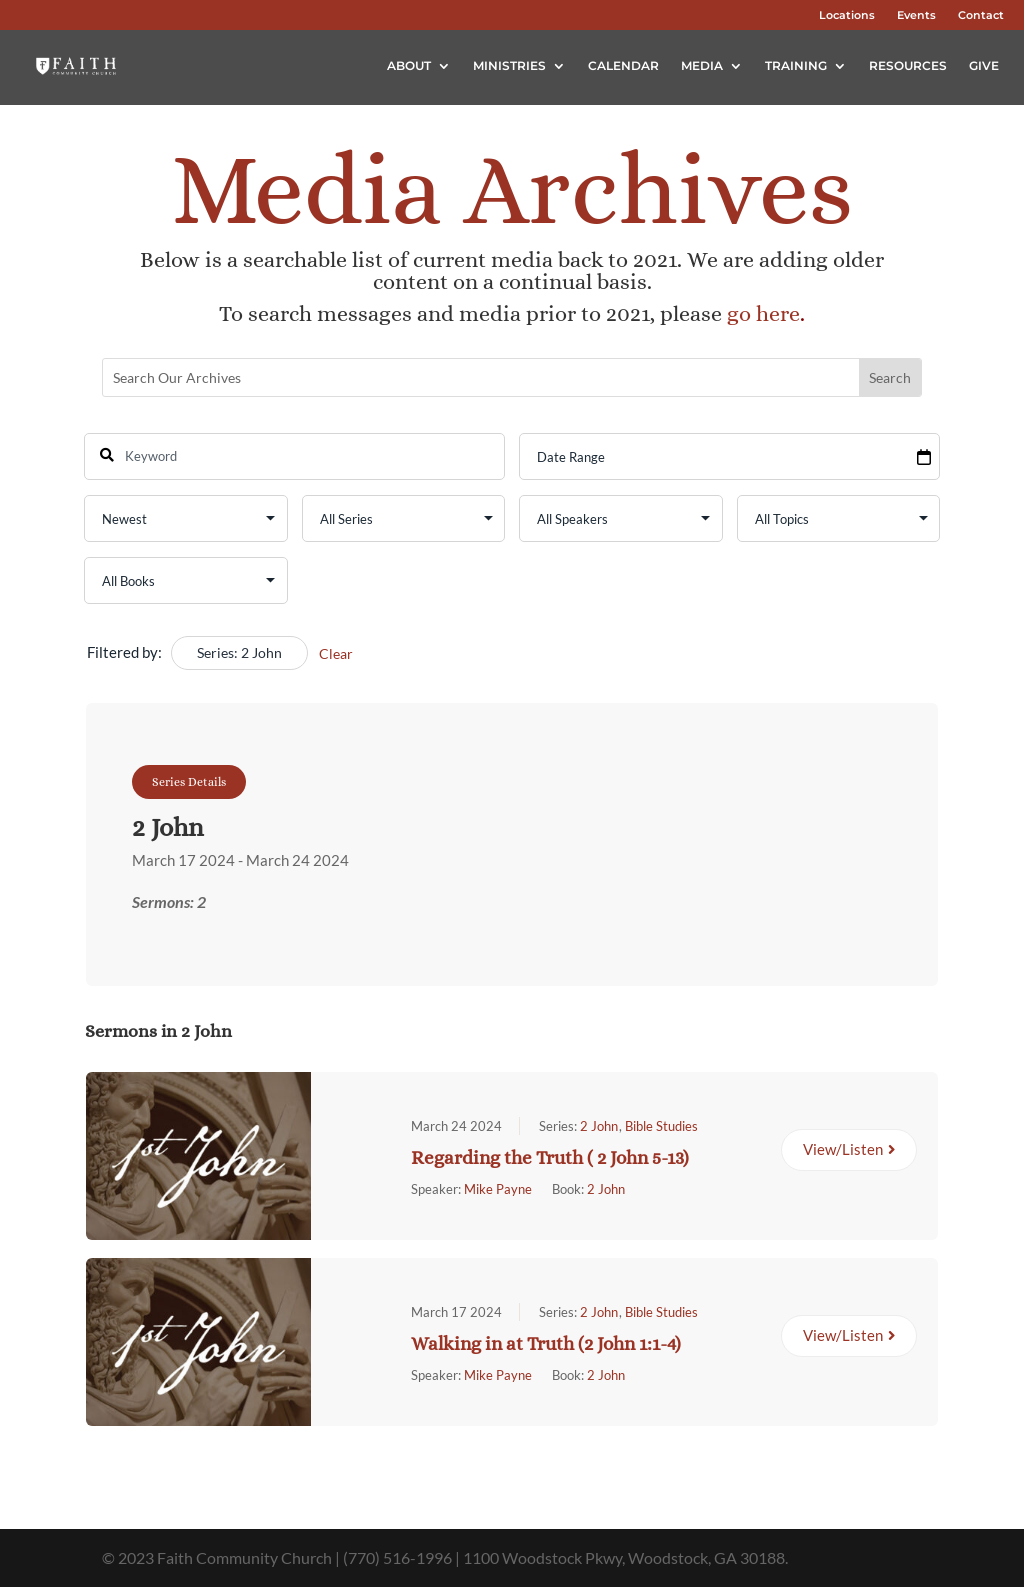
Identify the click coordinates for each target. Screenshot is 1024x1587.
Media (702, 65)
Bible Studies (661, 1125)
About (409, 65)
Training (796, 65)
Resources (908, 65)
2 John (599, 1125)
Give (984, 65)
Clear (336, 653)
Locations (847, 15)
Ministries (509, 65)
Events (916, 15)
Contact (981, 15)
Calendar (623, 65)
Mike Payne (498, 1188)
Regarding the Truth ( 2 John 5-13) (550, 1156)
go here (763, 313)
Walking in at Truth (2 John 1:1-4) (546, 1342)
